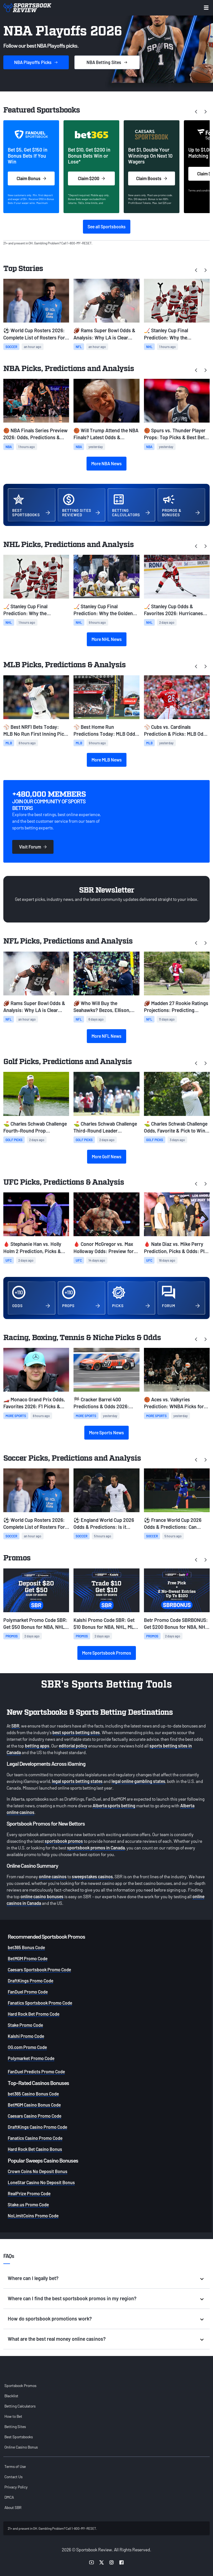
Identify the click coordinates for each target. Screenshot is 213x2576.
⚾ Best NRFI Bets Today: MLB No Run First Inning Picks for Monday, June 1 (36, 730)
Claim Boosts (151, 178)
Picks (36, 62)
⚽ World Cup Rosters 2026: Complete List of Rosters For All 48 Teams (34, 334)
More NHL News (107, 639)
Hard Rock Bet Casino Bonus (35, 2149)
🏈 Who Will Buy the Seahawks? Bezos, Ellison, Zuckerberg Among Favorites (104, 1007)
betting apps (37, 1745)
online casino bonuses (42, 1896)
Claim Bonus (31, 178)
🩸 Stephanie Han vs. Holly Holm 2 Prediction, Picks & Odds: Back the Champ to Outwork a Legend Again (32, 1247)
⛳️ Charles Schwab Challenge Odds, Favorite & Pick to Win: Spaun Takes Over (175, 1127)
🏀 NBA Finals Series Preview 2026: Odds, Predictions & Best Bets (35, 434)
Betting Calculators (20, 2406)
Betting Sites (15, 2426)
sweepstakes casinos (92, 1876)
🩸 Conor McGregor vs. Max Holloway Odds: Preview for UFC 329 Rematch (103, 1247)
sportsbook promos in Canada (96, 1847)
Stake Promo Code (25, 2025)
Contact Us (13, 2476)
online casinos (53, 1876)
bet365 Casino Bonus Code (33, 2093)
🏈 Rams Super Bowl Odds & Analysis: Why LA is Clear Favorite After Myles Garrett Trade (104, 334)
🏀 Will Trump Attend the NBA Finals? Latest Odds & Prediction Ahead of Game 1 (105, 434)
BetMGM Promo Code (27, 1958)
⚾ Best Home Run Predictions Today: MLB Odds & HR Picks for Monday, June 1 (106, 730)
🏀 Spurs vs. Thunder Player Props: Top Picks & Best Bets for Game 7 (175, 434)
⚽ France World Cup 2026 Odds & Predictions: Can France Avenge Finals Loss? (174, 1523)
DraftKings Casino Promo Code (37, 2127)
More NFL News (106, 1036)
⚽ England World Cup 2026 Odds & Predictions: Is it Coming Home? (103, 1523)
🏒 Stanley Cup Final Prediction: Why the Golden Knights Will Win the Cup (103, 610)
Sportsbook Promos (20, 2385)
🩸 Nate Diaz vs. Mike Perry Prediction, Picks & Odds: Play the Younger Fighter (176, 1247)
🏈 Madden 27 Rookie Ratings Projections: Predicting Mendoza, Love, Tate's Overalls (176, 1007)
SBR (15, 1725)
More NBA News (106, 463)
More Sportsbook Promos (106, 1652)
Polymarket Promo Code (31, 2058)
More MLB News (107, 759)
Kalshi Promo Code (26, 2036)
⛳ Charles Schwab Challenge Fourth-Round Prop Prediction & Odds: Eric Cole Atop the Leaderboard (35, 1127)
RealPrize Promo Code (29, 2193)
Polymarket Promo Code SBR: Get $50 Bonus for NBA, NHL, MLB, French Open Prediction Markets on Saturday (35, 1624)
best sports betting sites (76, 1732)
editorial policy (73, 1745)
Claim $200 (91, 178)
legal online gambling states (138, 1781)
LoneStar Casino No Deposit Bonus (41, 2182)
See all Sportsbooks (107, 226)
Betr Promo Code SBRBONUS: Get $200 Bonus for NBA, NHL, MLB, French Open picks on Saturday (176, 1624)
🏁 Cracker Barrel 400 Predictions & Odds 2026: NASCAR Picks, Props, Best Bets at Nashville (102, 1403)
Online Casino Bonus (21, 2447)
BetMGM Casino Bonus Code (34, 2104)
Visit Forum (33, 846)
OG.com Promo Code (27, 2047)
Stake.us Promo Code (28, 2204)
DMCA (9, 2497)
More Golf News (106, 1156)
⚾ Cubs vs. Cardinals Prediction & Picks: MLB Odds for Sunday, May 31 (176, 730)
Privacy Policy (16, 2487)
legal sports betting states (77, 1781)
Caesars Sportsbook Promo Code (39, 1969)
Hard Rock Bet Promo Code (33, 2014)
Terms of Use (15, 2466)
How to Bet (13, 2416)
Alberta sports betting (114, 1805)
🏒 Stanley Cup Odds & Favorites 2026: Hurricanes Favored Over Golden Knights (175, 610)
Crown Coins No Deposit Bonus (37, 2171)
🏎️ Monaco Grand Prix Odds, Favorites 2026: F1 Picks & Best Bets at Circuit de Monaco (36, 1403)
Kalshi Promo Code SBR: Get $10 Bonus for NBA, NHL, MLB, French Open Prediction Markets (105, 1624)
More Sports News (106, 1432)
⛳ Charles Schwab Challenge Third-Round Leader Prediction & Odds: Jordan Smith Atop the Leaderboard (105, 1127)
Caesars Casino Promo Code (34, 2115)
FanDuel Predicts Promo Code (36, 2071)
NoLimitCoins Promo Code (33, 2215)
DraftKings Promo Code (30, 1980)
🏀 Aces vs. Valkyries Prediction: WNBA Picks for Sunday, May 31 (174, 1403)
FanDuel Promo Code (28, 1991)
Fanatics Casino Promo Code (35, 2138)
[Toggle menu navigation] (206, 7)
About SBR (12, 2507)
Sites (107, 62)
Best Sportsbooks (18, 2436)
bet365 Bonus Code (26, 1947)
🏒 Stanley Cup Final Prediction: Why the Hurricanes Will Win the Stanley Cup (169, 334)
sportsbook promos (64, 1841)
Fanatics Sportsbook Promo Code (40, 2002)
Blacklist (11, 2395)
